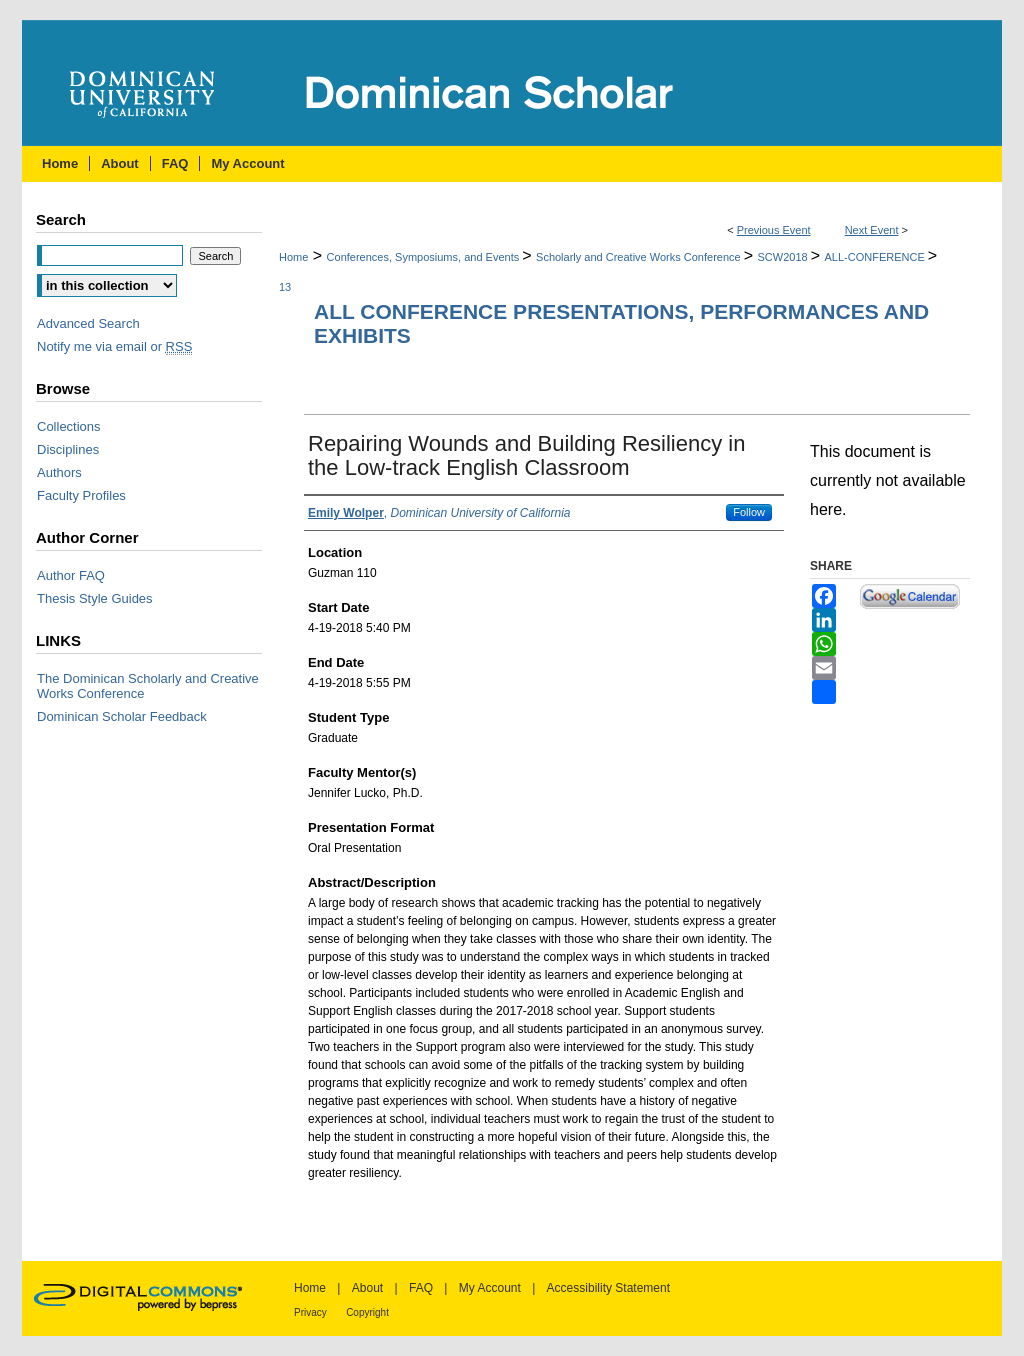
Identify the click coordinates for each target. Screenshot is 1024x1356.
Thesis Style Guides (95, 598)
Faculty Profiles (81, 495)
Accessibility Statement (608, 1288)
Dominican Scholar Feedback (122, 716)
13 (285, 287)
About (367, 1288)
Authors (59, 472)
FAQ (421, 1288)
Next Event (872, 230)
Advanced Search (88, 323)
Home (293, 257)
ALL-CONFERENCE (876, 257)
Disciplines (68, 449)
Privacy (310, 1312)
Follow (749, 512)
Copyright (367, 1312)
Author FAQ (71, 575)
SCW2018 (784, 257)
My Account (490, 1288)
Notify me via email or (114, 346)
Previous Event (774, 230)
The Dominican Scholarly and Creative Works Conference (148, 686)
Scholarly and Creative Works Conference (640, 257)
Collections (69, 426)
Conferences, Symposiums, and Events (425, 257)
